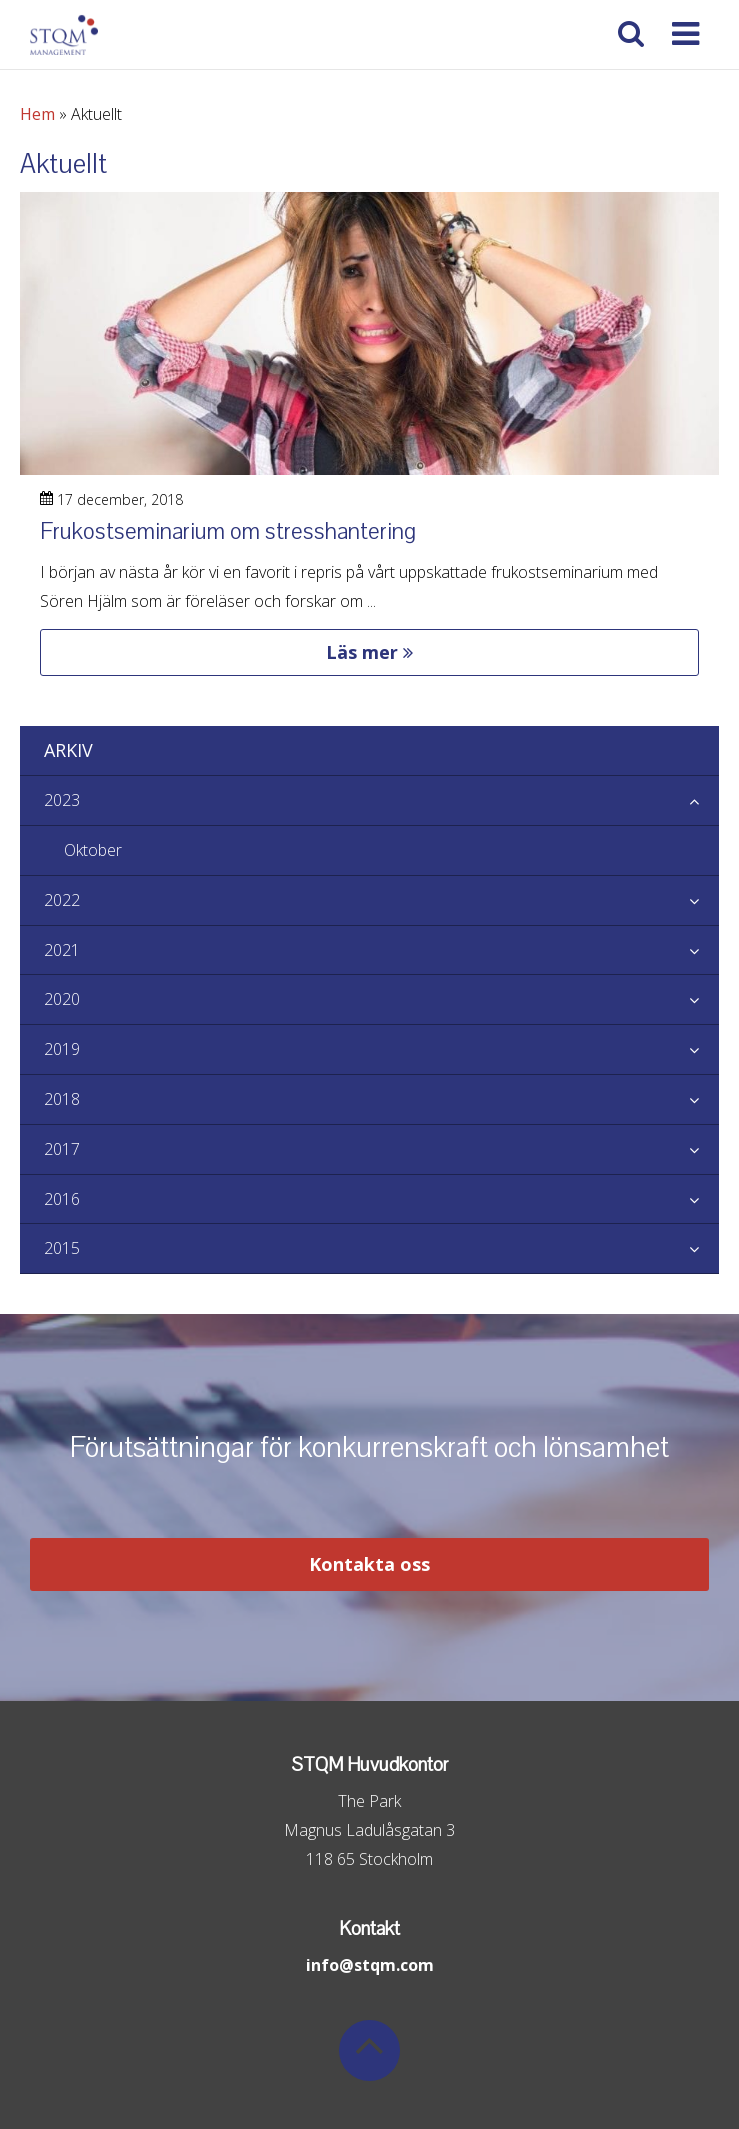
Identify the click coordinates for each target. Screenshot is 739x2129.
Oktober (93, 850)
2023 (381, 801)
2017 (381, 1150)
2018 (381, 1100)
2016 (381, 1200)
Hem (37, 114)
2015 (381, 1249)
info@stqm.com (370, 1965)
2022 (381, 901)
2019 (381, 1050)
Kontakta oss (369, 1564)
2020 (381, 1000)
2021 (381, 951)
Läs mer (369, 652)
